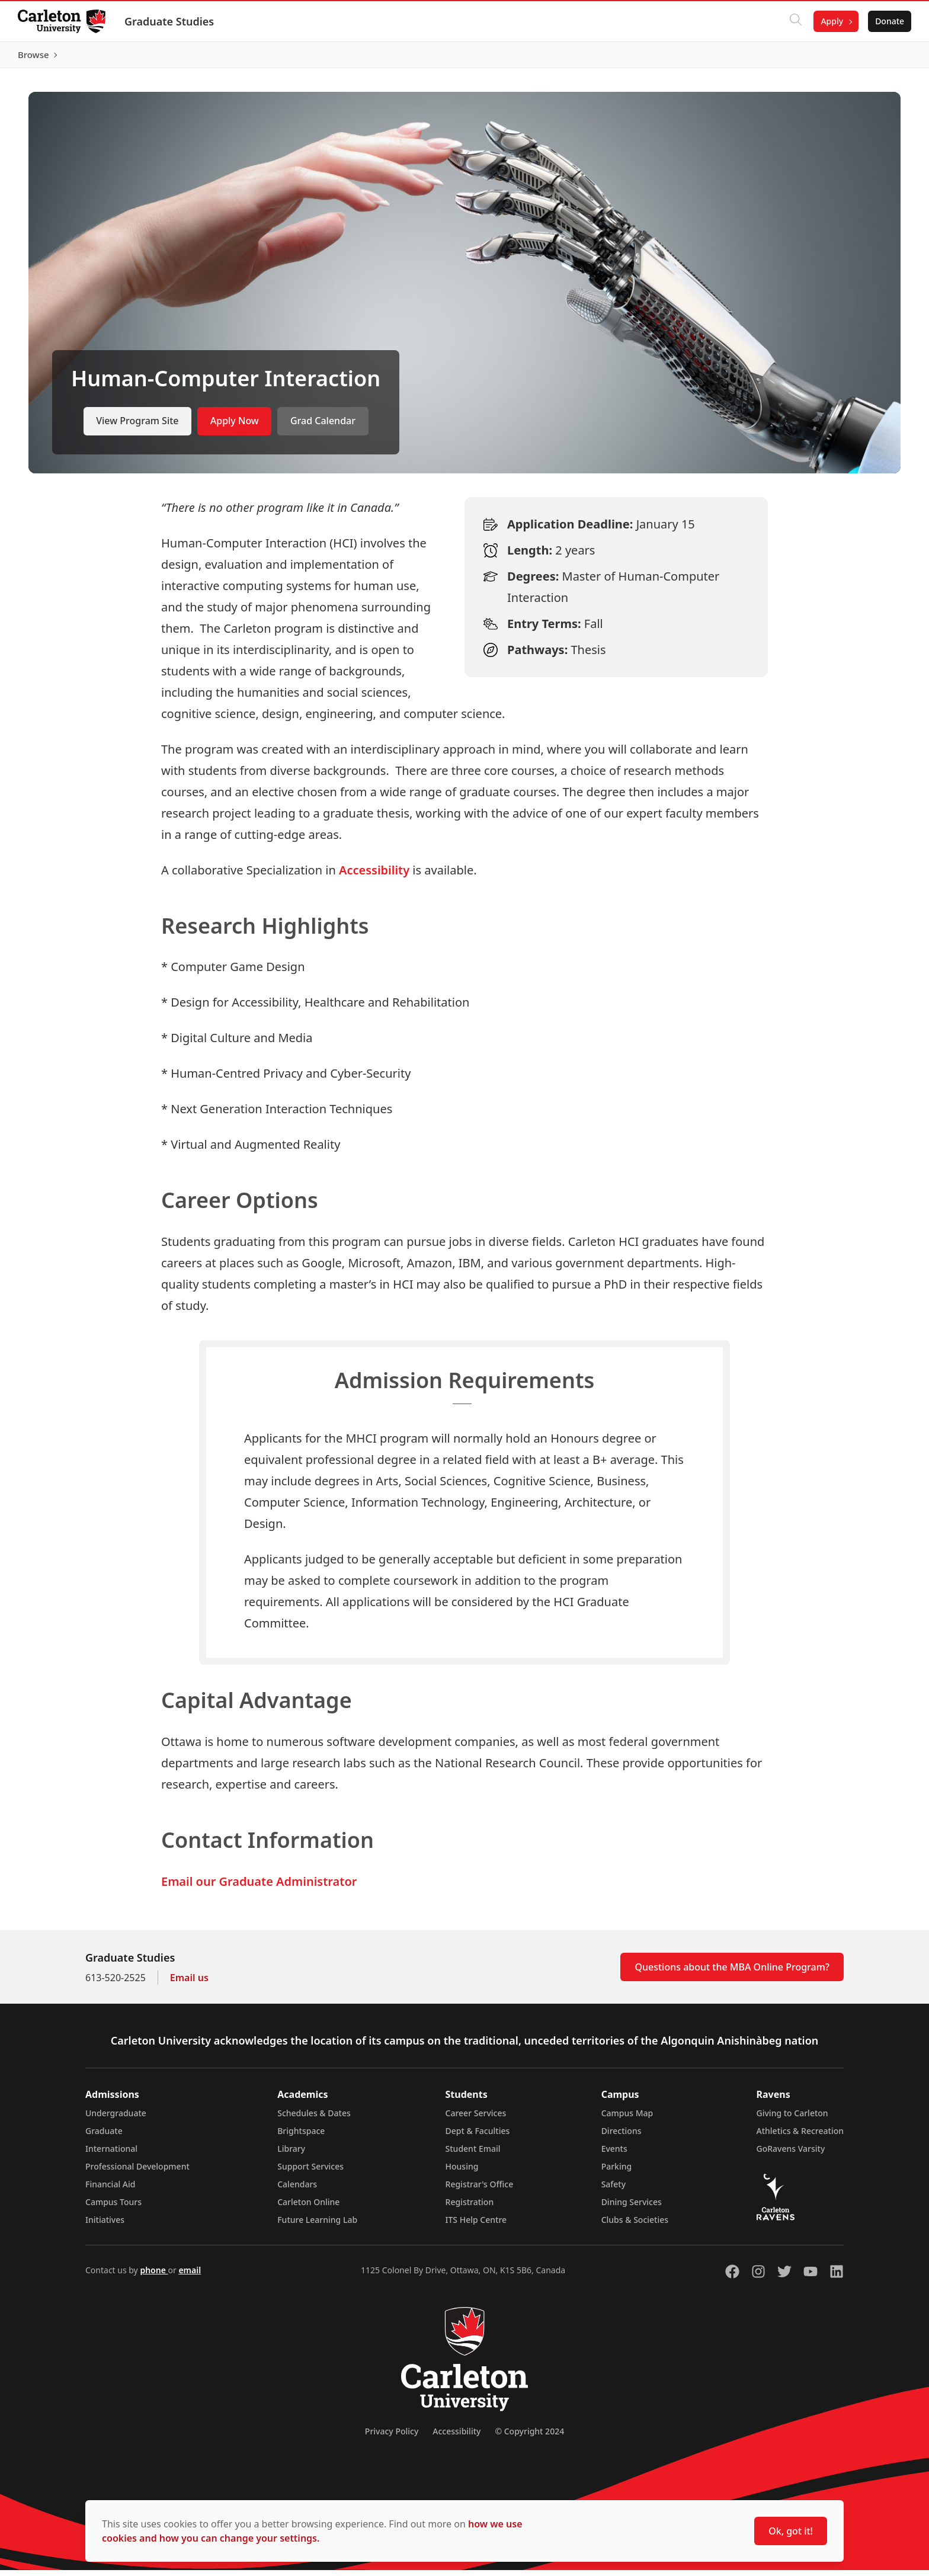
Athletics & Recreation (800, 2136)
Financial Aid (110, 2190)
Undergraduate (115, 2119)
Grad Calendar (322, 426)
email (189, 2276)
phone (154, 2276)
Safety (613, 2190)
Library (291, 2154)
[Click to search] (794, 21)
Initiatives (104, 2225)
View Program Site (137, 426)
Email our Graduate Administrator (259, 1887)
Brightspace (301, 2136)
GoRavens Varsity (791, 2154)
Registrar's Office (480, 2190)
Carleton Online (308, 2207)
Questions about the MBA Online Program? (732, 1972)
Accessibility (374, 875)
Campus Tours (113, 2207)
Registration (470, 2207)
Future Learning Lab (317, 2225)
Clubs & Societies (634, 2225)
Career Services (476, 2119)
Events (614, 2154)
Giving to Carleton (792, 2119)
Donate (888, 21)
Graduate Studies (170, 21)
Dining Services (631, 2207)
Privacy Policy (391, 2437)
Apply (830, 21)
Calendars (297, 2190)
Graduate (104, 2136)
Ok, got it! (790, 2530)
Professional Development (137, 2172)
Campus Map (627, 2119)
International (111, 2154)
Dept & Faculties (478, 2136)
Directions (621, 2136)
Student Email (473, 2154)
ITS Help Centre (476, 2225)
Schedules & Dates (314, 2119)
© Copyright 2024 (529, 2437)
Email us (189, 1983)
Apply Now (234, 426)
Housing (462, 2172)
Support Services (310, 2172)
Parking (616, 2172)
